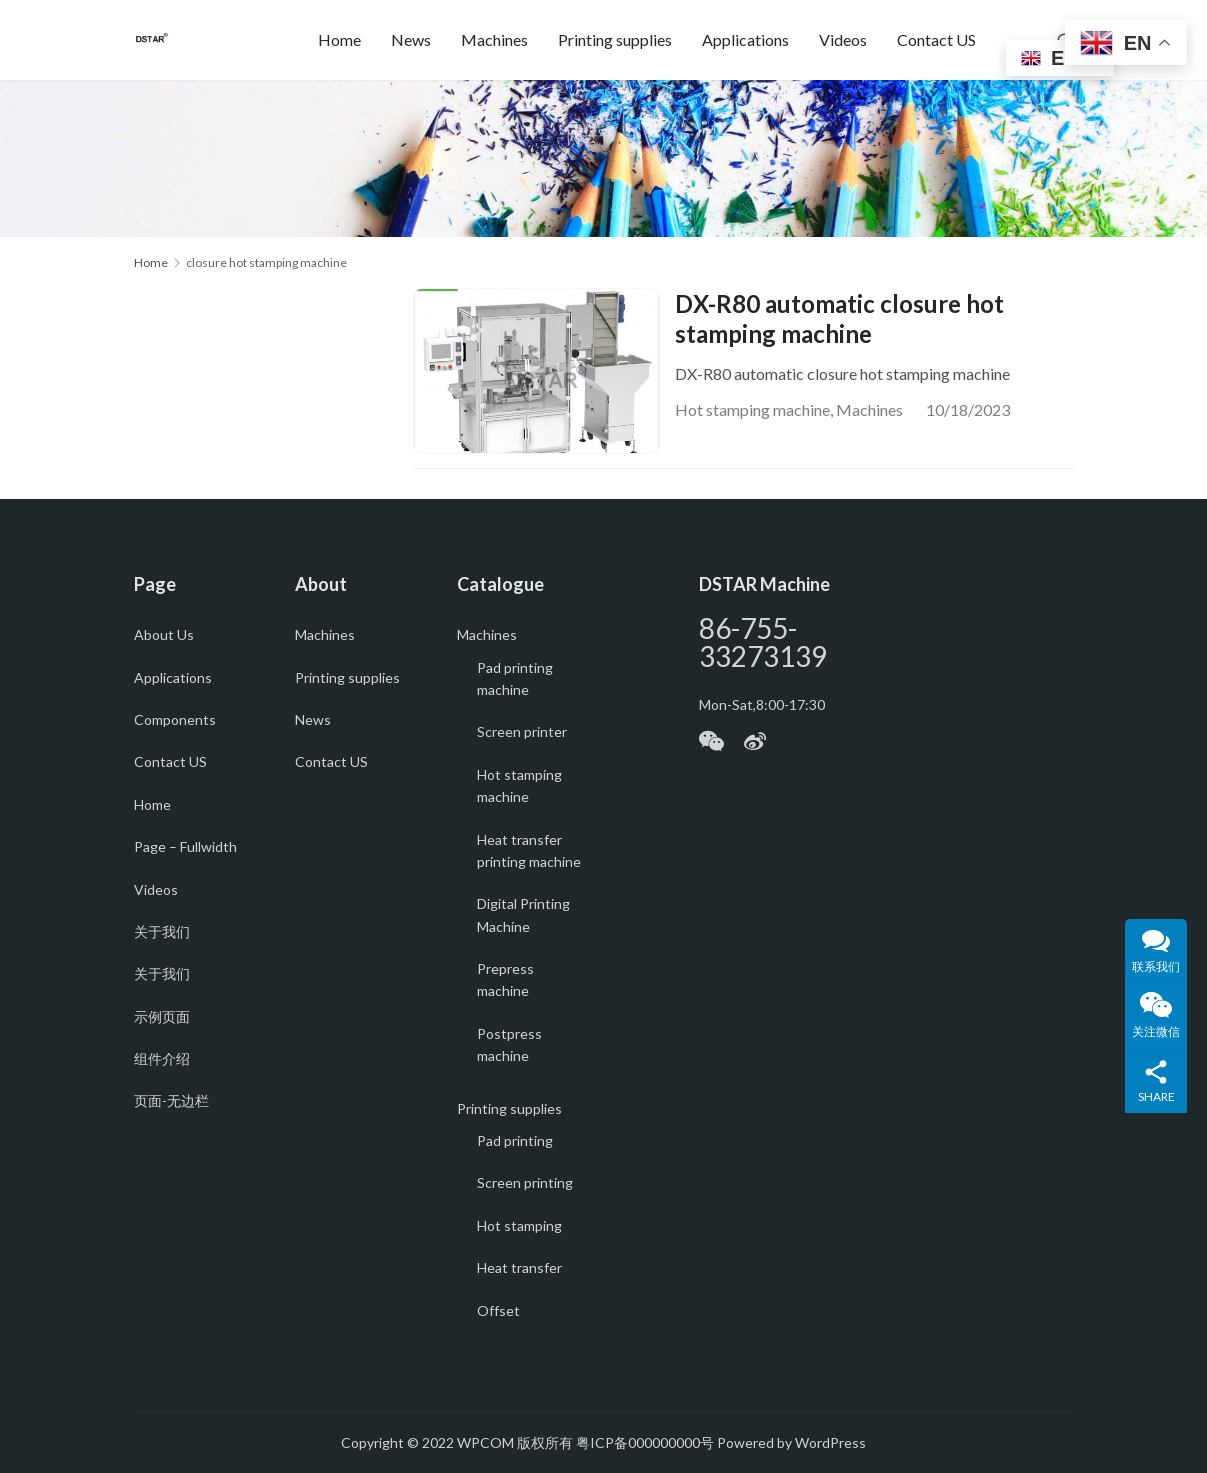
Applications (745, 39)
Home (339, 39)
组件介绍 (162, 1059)
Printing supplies (615, 39)
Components (175, 719)
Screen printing (525, 1183)
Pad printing (515, 1141)
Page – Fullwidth (185, 847)
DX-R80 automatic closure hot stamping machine (839, 318)
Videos (843, 39)
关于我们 (162, 931)
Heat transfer (519, 1268)
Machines (494, 39)
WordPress (830, 1443)
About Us (164, 635)
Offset (498, 1310)
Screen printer (522, 732)
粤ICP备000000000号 (645, 1443)
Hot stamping (519, 1225)
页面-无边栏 (171, 1101)
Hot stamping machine (752, 409)
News (411, 39)
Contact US (936, 39)
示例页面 (162, 1016)
